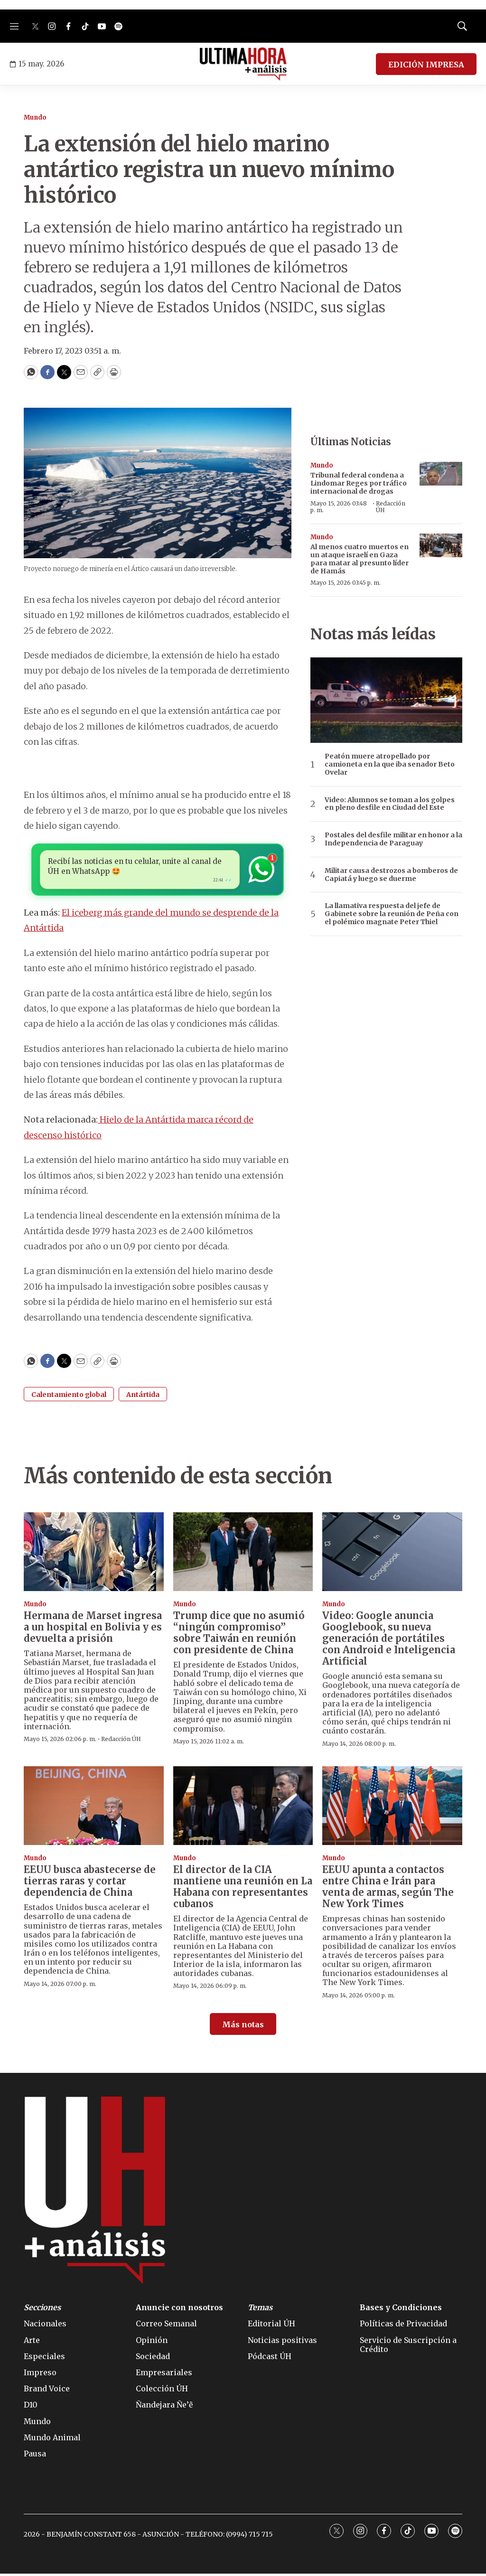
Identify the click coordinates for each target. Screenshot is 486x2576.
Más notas (243, 2027)
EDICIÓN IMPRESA (426, 64)
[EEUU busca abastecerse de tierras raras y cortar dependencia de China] (94, 1808)
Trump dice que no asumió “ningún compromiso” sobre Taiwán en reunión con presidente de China (239, 1635)
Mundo (35, 117)
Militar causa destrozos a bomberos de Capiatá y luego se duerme (391, 875)
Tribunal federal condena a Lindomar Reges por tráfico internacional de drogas (358, 483)
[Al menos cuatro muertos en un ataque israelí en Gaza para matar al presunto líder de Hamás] (441, 546)
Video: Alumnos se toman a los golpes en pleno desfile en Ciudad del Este (390, 804)
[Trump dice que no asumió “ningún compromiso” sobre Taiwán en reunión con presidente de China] (243, 1554)
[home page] (243, 64)
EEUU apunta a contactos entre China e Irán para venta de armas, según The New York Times (388, 1889)
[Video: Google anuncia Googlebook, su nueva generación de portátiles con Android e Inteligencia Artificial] (392, 1554)
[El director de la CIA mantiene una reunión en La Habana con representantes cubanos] (243, 1808)
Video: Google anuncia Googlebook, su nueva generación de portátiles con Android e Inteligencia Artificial (388, 1640)
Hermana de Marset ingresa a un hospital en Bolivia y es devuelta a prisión (93, 1629)
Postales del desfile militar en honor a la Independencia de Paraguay (393, 839)
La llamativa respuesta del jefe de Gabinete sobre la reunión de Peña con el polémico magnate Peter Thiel (391, 914)
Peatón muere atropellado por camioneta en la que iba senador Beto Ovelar (390, 764)
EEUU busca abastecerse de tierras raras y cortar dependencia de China (90, 1883)
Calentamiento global (68, 1397)
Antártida (142, 1397)
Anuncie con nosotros (179, 2309)
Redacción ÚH (390, 507)
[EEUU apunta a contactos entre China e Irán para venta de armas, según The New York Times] (392, 1808)
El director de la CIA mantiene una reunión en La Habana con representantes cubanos (242, 1889)
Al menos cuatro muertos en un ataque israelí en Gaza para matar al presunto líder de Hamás (359, 559)
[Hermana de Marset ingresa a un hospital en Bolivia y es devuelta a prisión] (94, 1554)
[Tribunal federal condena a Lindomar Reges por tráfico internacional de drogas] (441, 474)
